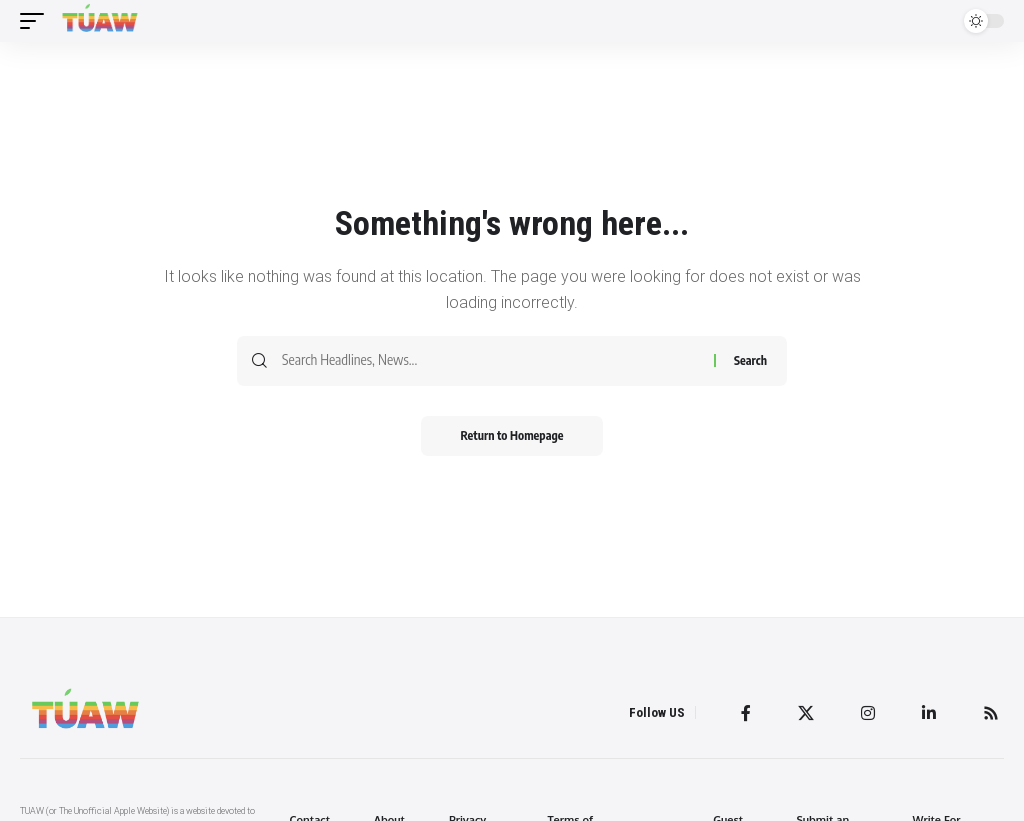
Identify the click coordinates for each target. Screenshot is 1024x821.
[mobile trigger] (37, 21)
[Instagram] (868, 713)
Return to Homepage (512, 435)
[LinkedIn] (929, 713)
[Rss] (991, 713)
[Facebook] (746, 713)
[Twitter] (806, 713)
